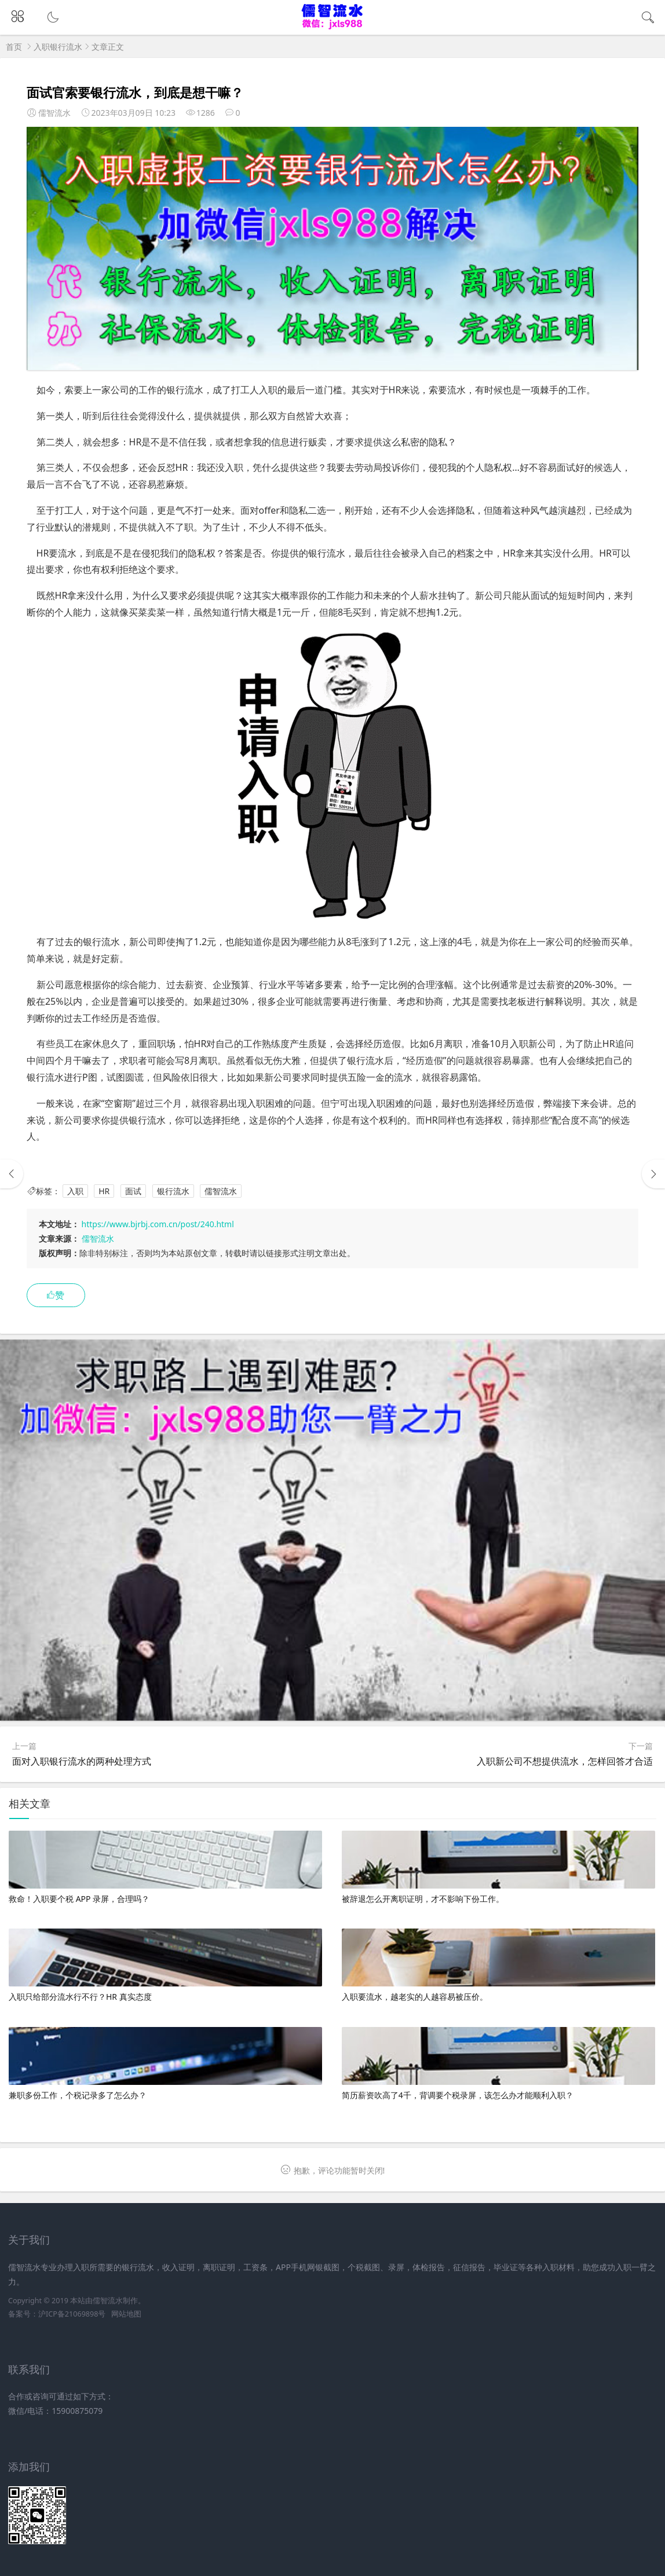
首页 (14, 46)
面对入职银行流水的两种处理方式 (81, 1761)
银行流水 (173, 1190)
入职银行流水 (58, 46)
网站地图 (126, 2314)
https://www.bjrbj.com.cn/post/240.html (158, 1224)
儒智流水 (220, 1190)
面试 (133, 1190)
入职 (75, 1190)
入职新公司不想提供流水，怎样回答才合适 (565, 1761)
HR (103, 1190)
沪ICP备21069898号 (71, 2314)
